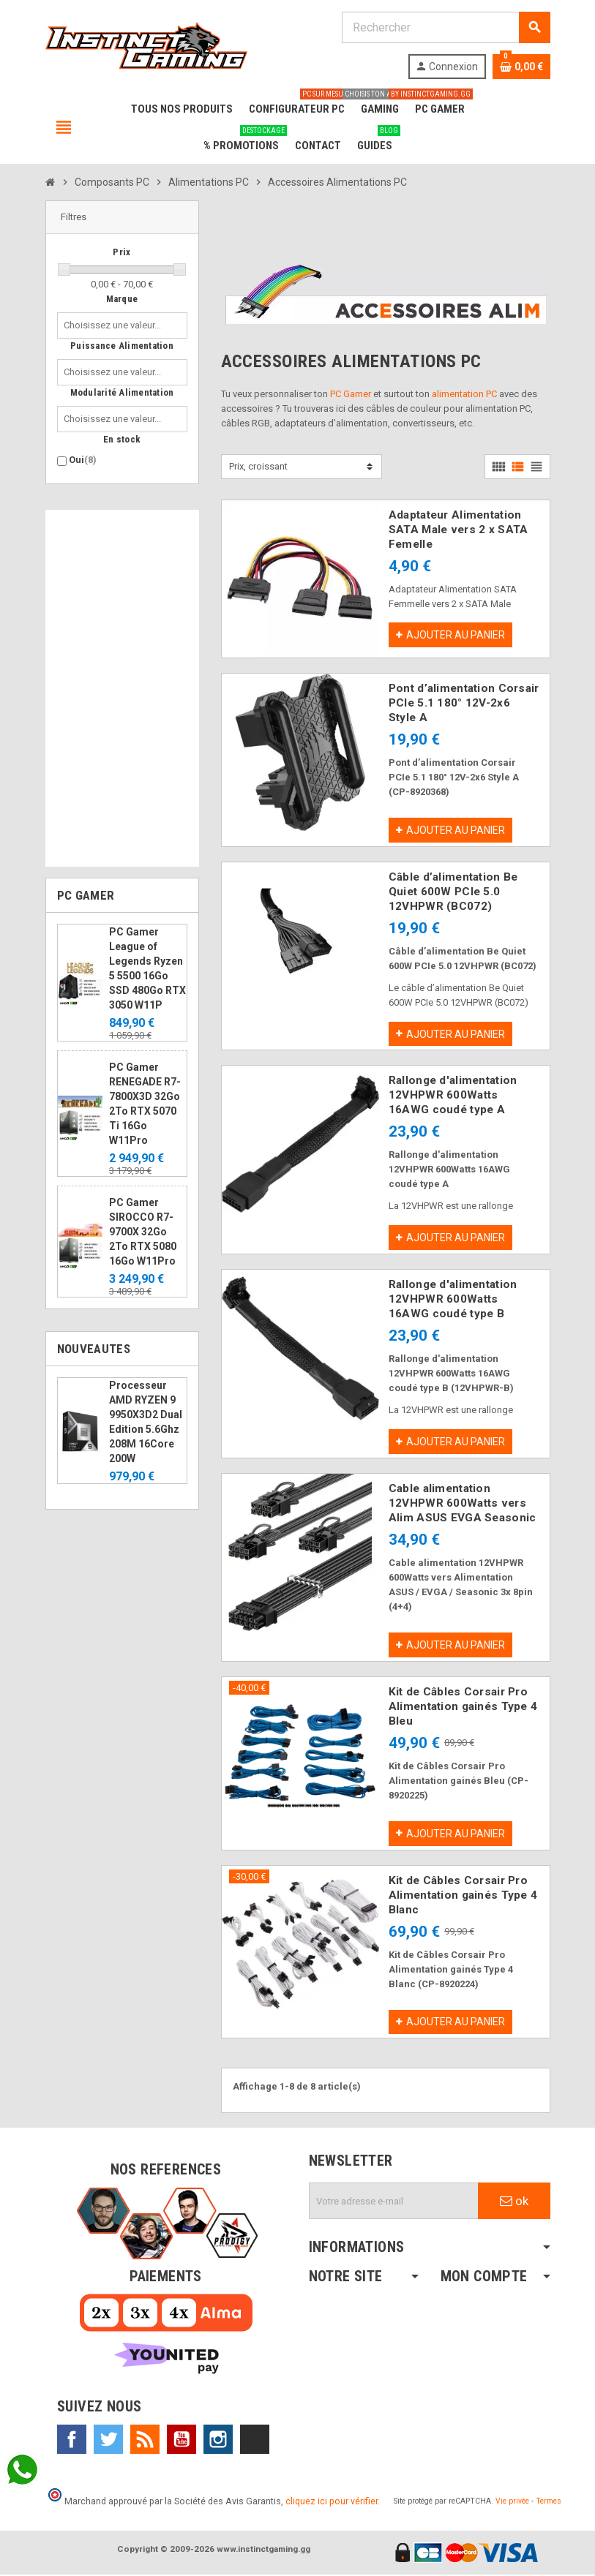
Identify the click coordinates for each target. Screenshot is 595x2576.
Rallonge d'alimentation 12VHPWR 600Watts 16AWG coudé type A (453, 1095)
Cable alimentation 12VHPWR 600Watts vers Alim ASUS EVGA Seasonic (462, 1504)
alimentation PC (464, 393)
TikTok (254, 2440)
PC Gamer (350, 393)
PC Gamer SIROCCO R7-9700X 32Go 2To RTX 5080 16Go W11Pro (142, 1232)
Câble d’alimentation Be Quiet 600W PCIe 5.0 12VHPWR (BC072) (453, 891)
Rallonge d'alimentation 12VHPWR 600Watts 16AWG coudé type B (453, 1299)
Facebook (71, 2440)
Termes (548, 2502)
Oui (83, 459)
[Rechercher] (446, 27)
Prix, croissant (258, 466)
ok (514, 2202)
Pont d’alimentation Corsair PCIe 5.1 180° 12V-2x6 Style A (464, 703)
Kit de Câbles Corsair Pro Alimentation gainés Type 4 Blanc (463, 1896)
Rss (145, 2440)
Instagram (218, 2440)
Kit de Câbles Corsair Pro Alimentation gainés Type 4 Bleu (463, 1707)
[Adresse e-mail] (394, 2202)
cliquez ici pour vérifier (331, 2502)
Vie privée (512, 2502)
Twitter (108, 2440)
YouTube (181, 2440)
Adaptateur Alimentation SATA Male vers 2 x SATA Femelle (458, 529)
